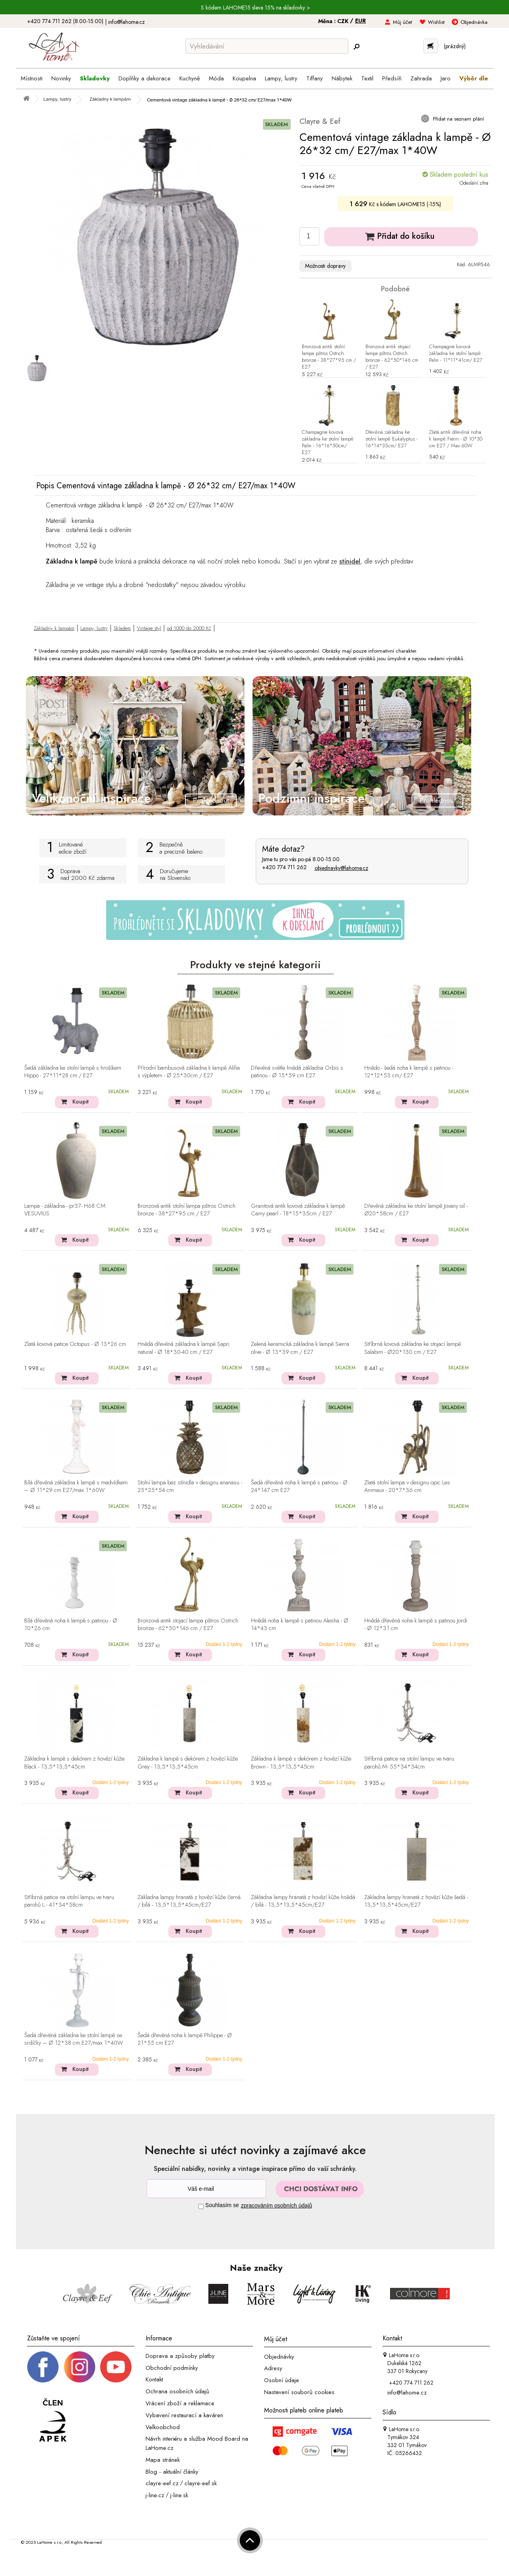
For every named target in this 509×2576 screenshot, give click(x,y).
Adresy (273, 2368)
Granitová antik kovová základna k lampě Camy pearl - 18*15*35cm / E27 (298, 1210)
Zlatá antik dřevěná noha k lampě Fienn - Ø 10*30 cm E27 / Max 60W (455, 439)
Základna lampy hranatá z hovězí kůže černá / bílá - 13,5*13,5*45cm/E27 (189, 1901)
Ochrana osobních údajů (177, 2391)
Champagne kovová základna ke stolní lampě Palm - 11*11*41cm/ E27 (455, 353)
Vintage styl (149, 628)
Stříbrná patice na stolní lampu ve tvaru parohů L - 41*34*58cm (69, 1901)
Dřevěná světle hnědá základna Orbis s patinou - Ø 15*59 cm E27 (297, 1072)
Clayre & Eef (319, 121)
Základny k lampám (54, 628)
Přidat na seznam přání (457, 119)
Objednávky (279, 2356)
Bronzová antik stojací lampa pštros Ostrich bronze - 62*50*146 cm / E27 (391, 357)
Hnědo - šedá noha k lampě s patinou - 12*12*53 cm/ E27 (408, 1072)
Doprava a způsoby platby (180, 2356)
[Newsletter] (206, 2188)
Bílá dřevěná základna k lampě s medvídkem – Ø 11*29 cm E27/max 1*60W (76, 1486)
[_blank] (116, 2366)
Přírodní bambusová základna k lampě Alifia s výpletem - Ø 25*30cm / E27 (189, 1072)
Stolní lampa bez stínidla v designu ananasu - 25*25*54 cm (190, 1486)
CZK (343, 21)
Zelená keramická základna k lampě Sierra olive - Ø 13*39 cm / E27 (300, 1348)
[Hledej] (356, 47)
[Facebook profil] (43, 2366)
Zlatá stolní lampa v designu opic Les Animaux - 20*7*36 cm (407, 1486)
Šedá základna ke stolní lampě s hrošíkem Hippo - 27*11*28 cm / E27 (72, 1072)
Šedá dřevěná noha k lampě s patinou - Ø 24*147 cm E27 (299, 1486)
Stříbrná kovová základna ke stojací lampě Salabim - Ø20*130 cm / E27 (412, 1348)
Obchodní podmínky (172, 2367)
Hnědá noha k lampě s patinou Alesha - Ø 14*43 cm (299, 1624)
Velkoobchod (163, 2426)
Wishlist (436, 22)
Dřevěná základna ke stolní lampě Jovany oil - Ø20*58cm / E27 (416, 1210)
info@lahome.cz (126, 22)
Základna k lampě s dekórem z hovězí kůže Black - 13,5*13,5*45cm (74, 1763)
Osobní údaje (281, 2380)
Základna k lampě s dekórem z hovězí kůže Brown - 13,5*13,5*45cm (301, 1763)
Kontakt (154, 2379)
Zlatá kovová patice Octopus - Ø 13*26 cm (75, 1344)
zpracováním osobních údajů (276, 2205)
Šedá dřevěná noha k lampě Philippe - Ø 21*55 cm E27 (185, 2039)
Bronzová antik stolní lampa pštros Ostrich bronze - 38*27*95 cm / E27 (329, 357)
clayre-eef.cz (162, 2483)
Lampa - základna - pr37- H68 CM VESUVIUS (64, 1210)
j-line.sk (179, 2495)
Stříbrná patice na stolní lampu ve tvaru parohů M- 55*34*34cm (409, 1763)
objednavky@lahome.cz (341, 868)
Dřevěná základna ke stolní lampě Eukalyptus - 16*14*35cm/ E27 (391, 439)
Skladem (122, 628)
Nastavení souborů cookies (299, 2392)
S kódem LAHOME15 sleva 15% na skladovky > (255, 8)
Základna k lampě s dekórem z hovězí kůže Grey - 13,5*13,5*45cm (188, 1763)
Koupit (80, 1102)
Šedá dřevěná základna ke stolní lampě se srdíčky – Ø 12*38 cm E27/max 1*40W (73, 2039)
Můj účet (402, 22)
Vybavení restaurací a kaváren (184, 2415)
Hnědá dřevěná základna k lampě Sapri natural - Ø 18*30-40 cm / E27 (183, 1348)
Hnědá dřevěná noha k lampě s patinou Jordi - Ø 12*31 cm (415, 1624)
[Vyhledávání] (266, 46)
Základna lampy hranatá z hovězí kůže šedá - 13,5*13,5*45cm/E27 (416, 1901)
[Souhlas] (201, 2206)
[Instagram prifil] (79, 2366)
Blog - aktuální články (172, 2471)
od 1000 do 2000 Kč (189, 628)
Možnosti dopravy (325, 266)
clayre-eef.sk (201, 2483)
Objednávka (474, 22)
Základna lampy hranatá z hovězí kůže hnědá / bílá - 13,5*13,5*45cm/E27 (303, 1901)
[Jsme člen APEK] (53, 2421)
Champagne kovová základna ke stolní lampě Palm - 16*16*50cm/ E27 (328, 442)
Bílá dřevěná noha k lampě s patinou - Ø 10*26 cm (70, 1624)
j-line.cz (155, 2495)
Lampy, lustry (94, 628)
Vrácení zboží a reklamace (180, 2403)
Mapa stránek (163, 2459)
